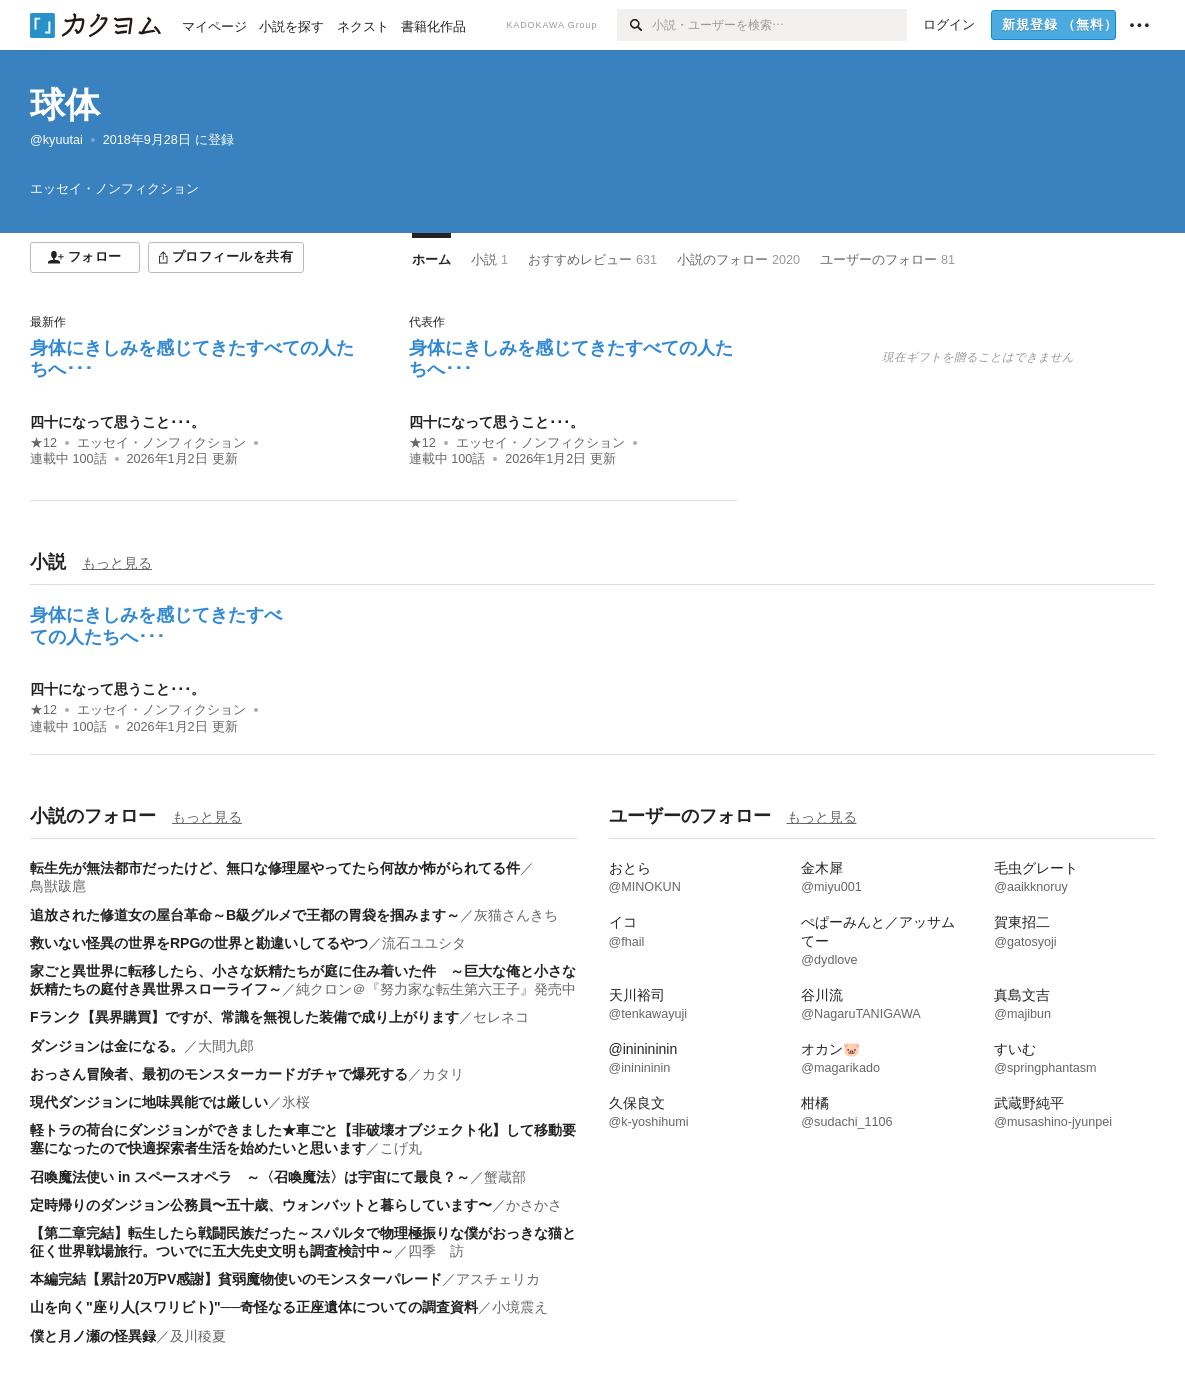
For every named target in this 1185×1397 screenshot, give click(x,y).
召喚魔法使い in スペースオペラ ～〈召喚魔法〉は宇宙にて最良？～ (250, 1177)
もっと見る (117, 563)
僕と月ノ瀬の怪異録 (93, 1336)
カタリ (443, 1074)
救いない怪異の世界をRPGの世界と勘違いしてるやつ (199, 943)
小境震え (520, 1307)
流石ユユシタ (424, 943)
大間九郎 (226, 1046)
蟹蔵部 (505, 1177)
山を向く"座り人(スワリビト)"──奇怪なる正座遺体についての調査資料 (254, 1307)
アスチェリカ (498, 1279)
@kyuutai (56, 140)
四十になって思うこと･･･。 (117, 422)
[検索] (634, 25)
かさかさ (534, 1205)
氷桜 (296, 1102)
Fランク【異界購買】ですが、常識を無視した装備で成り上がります (244, 1017)
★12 (43, 443)
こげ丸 (401, 1148)
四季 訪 (436, 1251)
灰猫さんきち (516, 915)
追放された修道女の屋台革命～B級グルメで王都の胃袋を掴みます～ (245, 915)
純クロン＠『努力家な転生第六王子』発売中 (436, 989)
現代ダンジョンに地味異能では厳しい (149, 1102)
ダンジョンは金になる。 (107, 1046)
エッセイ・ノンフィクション (161, 443)
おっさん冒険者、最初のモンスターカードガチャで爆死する (219, 1074)
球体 (65, 104)
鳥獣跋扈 (58, 886)
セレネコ (501, 1017)
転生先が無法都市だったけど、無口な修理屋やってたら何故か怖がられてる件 (275, 868)
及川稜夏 (198, 1336)
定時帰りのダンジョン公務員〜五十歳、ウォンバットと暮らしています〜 (261, 1205)
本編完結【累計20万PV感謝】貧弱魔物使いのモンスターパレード (236, 1279)
